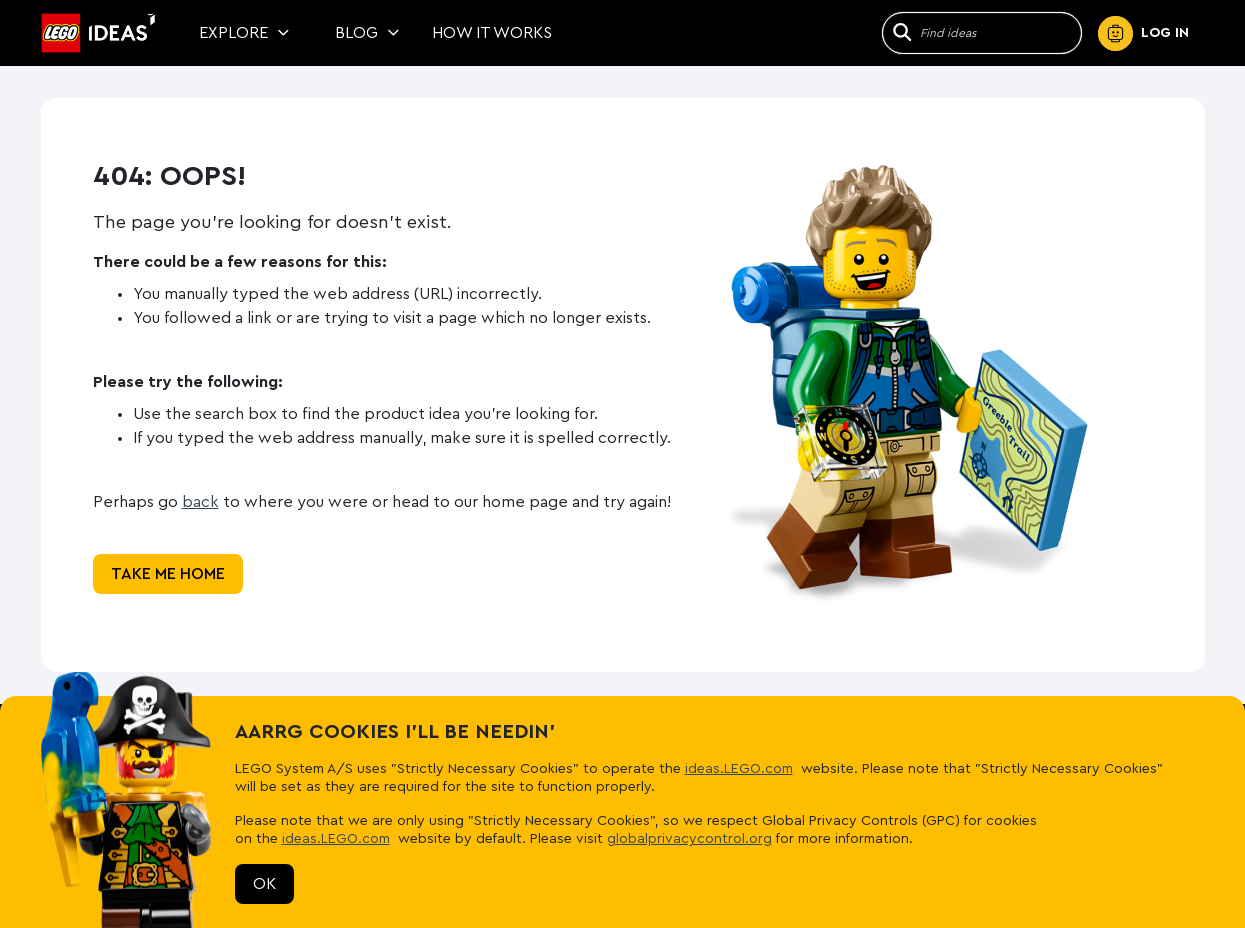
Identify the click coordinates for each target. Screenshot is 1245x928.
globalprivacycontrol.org (689, 839)
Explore (245, 33)
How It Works (492, 33)
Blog (368, 33)
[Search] (900, 33)
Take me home (168, 574)
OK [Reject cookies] (264, 884)
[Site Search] (999, 33)
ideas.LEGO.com (739, 769)
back (200, 502)
